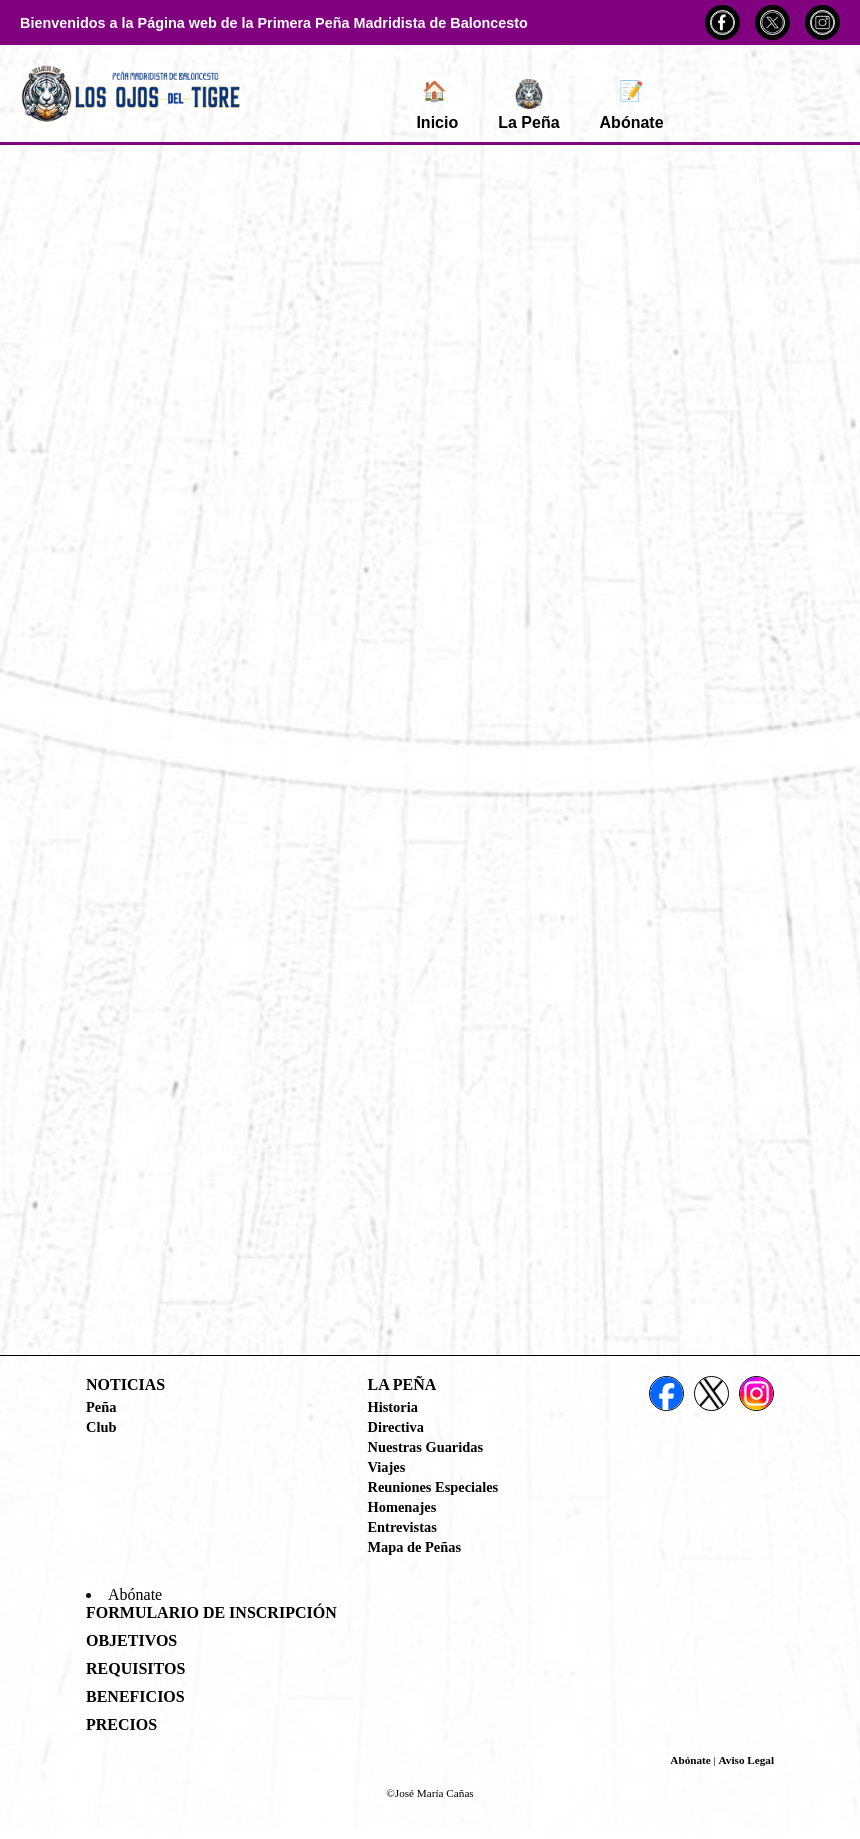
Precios (121, 1724)
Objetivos (131, 1640)
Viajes (387, 1467)
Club (101, 1427)
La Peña (528, 105)
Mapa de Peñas (415, 1547)
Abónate (632, 105)
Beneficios (135, 1696)
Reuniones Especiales (433, 1487)
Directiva (396, 1427)
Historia (393, 1407)
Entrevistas (402, 1527)
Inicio (437, 105)
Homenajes (402, 1507)
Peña (101, 1407)
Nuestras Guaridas (426, 1447)
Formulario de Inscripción (211, 1612)
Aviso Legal (746, 1760)
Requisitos (135, 1668)
